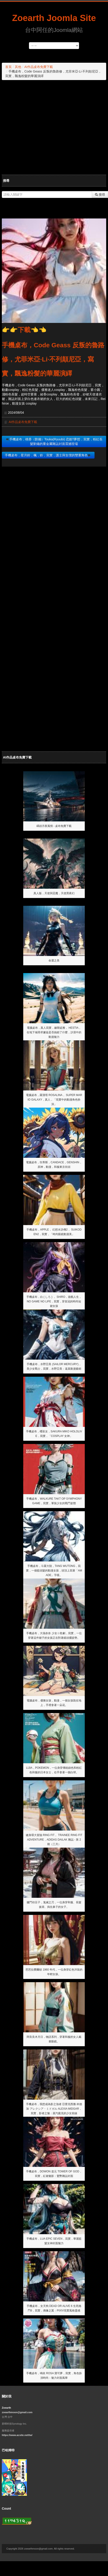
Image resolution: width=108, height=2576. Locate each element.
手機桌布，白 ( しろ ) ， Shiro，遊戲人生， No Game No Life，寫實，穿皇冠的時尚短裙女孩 (54, 1301)
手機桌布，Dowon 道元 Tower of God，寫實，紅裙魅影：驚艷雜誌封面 (54, 2174)
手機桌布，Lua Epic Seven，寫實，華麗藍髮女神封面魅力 (54, 2241)
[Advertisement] (42, 127)
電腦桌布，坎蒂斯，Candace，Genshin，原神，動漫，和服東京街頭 (54, 1165)
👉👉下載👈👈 (24, 329)
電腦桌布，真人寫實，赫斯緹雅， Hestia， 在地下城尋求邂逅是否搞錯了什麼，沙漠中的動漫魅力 (54, 1032)
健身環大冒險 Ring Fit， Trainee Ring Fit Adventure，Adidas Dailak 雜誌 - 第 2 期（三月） (54, 1839)
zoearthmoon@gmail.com (17, 2412)
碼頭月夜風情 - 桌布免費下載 (54, 826)
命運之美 (54, 960)
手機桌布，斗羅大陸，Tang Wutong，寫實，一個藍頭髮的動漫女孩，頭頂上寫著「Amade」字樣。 (54, 1570)
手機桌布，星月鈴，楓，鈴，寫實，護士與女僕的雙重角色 (48, 455)
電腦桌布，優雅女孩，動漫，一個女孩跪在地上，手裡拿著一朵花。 (54, 1703)
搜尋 (100, 194)
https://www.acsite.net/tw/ (17, 2435)
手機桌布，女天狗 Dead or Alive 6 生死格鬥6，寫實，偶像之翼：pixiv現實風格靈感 (54, 2308)
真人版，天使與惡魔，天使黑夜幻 (54, 893)
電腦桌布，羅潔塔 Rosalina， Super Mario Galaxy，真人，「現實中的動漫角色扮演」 (54, 1099)
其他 (18, 67)
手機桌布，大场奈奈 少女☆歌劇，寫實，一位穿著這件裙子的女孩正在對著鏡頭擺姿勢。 (54, 1635)
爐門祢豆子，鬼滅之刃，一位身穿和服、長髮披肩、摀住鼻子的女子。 (54, 1905)
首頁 (8, 67)
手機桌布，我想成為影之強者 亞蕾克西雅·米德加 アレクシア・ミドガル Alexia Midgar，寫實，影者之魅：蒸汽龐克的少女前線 (54, 2109)
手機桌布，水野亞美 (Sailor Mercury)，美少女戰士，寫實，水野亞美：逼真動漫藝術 (54, 1366)
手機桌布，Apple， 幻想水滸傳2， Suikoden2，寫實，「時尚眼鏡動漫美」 (54, 1232)
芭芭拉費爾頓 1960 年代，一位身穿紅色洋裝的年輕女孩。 (54, 1972)
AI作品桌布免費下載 (38, 67)
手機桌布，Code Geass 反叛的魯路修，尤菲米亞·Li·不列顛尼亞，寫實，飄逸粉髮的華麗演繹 (53, 359)
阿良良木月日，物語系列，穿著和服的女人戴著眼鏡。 (54, 2039)
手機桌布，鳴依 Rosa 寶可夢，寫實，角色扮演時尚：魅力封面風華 (54, 2375)
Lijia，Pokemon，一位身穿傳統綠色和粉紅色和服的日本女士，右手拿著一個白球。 (54, 1770)
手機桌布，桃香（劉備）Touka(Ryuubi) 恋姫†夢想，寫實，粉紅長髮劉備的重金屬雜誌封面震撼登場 (54, 441)
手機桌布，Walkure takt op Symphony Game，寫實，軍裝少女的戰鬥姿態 (54, 1501)
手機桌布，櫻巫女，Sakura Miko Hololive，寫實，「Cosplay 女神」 (54, 1434)
